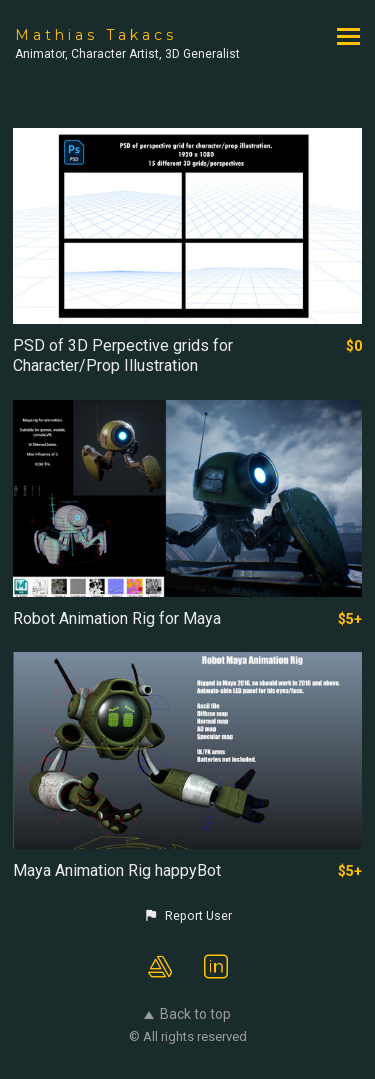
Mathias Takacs (96, 35)
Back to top (187, 1014)
